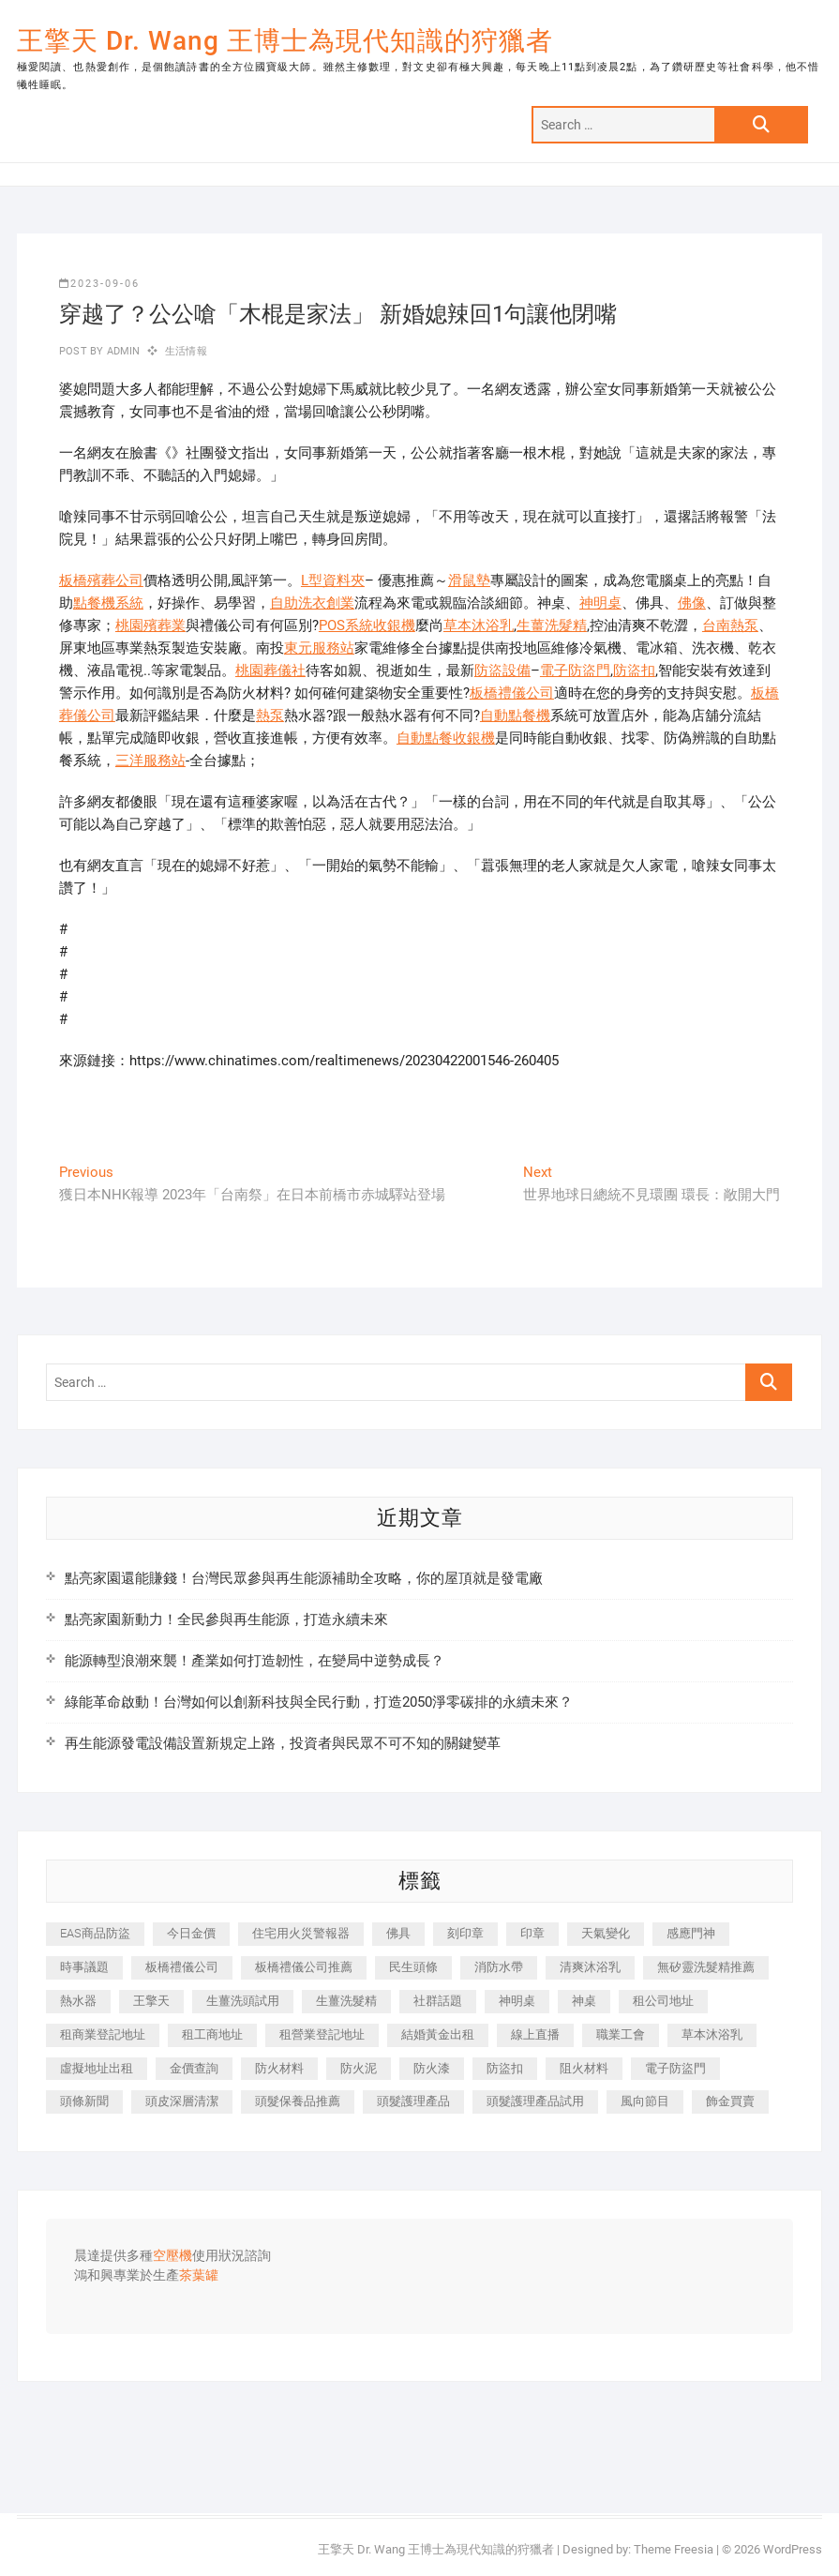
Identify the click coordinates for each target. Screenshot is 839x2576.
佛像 (692, 603)
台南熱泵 (730, 625)
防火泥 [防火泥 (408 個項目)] (358, 2068)
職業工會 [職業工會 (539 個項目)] (620, 2034)
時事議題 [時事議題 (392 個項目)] (84, 1967)
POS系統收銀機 (367, 625)
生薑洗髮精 (552, 625)
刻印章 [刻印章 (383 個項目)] (465, 1933)
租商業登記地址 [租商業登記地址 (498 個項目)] (102, 2034)
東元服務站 (319, 648)
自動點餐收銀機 (446, 738)
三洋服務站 (150, 760)
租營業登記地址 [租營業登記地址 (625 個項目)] (322, 2034)
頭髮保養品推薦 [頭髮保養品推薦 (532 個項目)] (297, 2101)
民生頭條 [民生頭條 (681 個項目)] (413, 1967)
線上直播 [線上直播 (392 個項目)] (535, 2034)
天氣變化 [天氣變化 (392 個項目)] (605, 1933)
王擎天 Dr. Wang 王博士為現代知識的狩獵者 (285, 40)
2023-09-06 (99, 284)
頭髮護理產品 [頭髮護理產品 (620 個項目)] (413, 2101)
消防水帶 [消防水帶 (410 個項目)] (498, 1967)
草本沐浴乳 (478, 625)
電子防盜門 (575, 670)
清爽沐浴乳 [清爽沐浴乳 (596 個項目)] (590, 1967)
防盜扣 (634, 670)
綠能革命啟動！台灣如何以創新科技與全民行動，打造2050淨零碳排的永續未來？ (319, 1702)
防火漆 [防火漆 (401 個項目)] (431, 2068)
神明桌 (600, 603)
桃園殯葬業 (150, 625)
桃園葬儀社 (270, 670)
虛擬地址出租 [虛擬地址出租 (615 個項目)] (96, 2068)
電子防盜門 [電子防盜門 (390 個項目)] (675, 2068)
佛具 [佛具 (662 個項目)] (398, 1933)
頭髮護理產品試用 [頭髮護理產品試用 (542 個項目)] (535, 2101)
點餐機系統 (108, 603)
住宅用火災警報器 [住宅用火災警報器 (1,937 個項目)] (301, 1933)
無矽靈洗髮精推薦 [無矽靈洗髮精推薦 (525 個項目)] (706, 1967)
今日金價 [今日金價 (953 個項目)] (191, 1933)
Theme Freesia (673, 2549)
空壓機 (172, 2256)
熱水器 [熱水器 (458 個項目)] (78, 2001)
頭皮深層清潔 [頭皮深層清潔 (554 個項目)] (181, 2101)
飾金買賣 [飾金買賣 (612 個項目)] (730, 2101)
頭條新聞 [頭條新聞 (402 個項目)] (84, 2101)
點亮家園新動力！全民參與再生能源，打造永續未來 (226, 1619)
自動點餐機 (515, 715)
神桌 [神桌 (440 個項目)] (584, 2001)
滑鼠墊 (469, 580)
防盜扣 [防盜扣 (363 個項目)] (505, 2068)
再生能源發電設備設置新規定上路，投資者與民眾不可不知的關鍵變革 (283, 1743)
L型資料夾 (333, 580)
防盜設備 (502, 670)
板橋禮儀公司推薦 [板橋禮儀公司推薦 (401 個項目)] (303, 1967)
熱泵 (270, 715)
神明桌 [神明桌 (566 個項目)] (517, 2001)
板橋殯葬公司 (101, 580)
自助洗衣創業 (312, 603)
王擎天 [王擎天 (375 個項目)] (151, 2001)
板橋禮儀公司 (512, 693)
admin (121, 351)
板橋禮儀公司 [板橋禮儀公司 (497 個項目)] (181, 1967)
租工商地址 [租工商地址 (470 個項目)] (212, 2034)
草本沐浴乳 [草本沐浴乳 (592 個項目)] (712, 2034)
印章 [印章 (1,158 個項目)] (532, 1933)
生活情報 (186, 351)
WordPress (792, 2549)
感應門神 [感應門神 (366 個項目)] (691, 1933)
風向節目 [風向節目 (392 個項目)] (645, 2101)
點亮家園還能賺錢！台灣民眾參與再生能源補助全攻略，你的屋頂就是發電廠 (304, 1578)
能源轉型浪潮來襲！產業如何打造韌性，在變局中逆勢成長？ (254, 1660)
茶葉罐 (198, 2275)
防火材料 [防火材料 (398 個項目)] (279, 2068)
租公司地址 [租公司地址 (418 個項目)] (663, 2001)
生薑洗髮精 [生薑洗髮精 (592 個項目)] (346, 2001)
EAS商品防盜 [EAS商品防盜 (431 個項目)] (95, 1933)
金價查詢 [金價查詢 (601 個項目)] (194, 2068)
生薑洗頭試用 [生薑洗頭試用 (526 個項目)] (242, 2001)
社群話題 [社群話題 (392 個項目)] (437, 2001)
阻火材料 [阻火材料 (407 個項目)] (584, 2068)
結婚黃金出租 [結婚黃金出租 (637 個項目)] (437, 2034)
